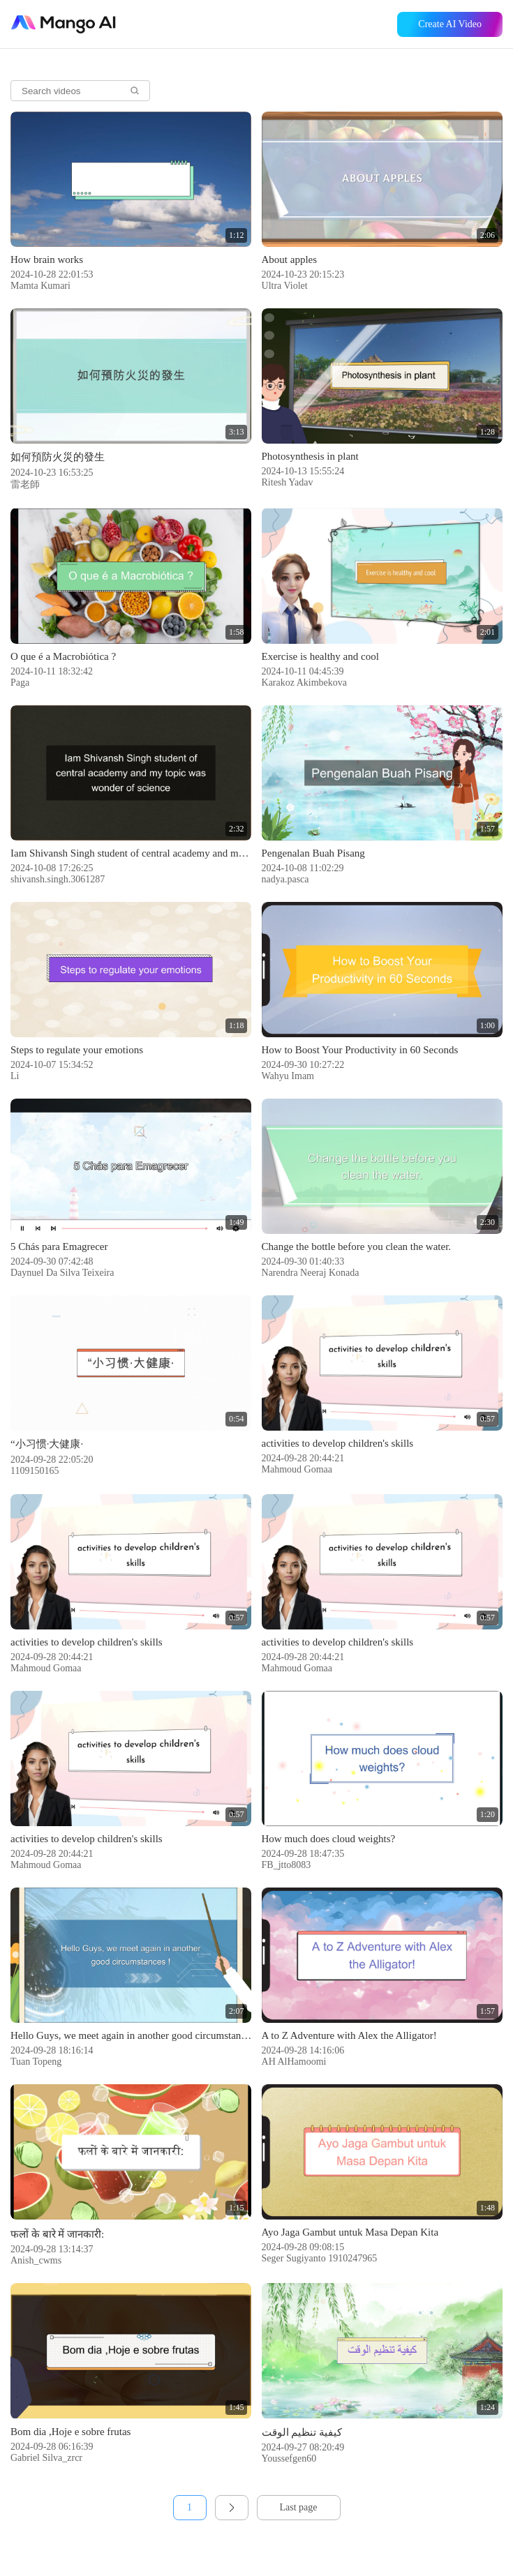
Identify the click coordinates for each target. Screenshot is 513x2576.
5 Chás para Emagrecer (59, 1246)
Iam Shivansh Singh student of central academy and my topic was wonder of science (130, 853)
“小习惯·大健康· (46, 1443)
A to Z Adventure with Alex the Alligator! (349, 2035)
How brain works (46, 259)
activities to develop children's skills (338, 1443)
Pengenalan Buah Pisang (313, 853)
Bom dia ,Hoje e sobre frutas (70, 2431)
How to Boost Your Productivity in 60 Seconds (360, 1049)
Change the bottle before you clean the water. (357, 1246)
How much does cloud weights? (329, 1838)
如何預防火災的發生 (57, 456)
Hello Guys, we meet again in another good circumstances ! (130, 2035)
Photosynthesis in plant (310, 456)
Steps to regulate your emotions (76, 1049)
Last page (298, 2507)
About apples (290, 259)
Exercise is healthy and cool (320, 656)
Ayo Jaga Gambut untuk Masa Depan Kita (350, 2232)
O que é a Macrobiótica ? (63, 656)
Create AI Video (450, 24)
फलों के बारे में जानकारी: (57, 2234)
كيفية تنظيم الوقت (302, 2432)
